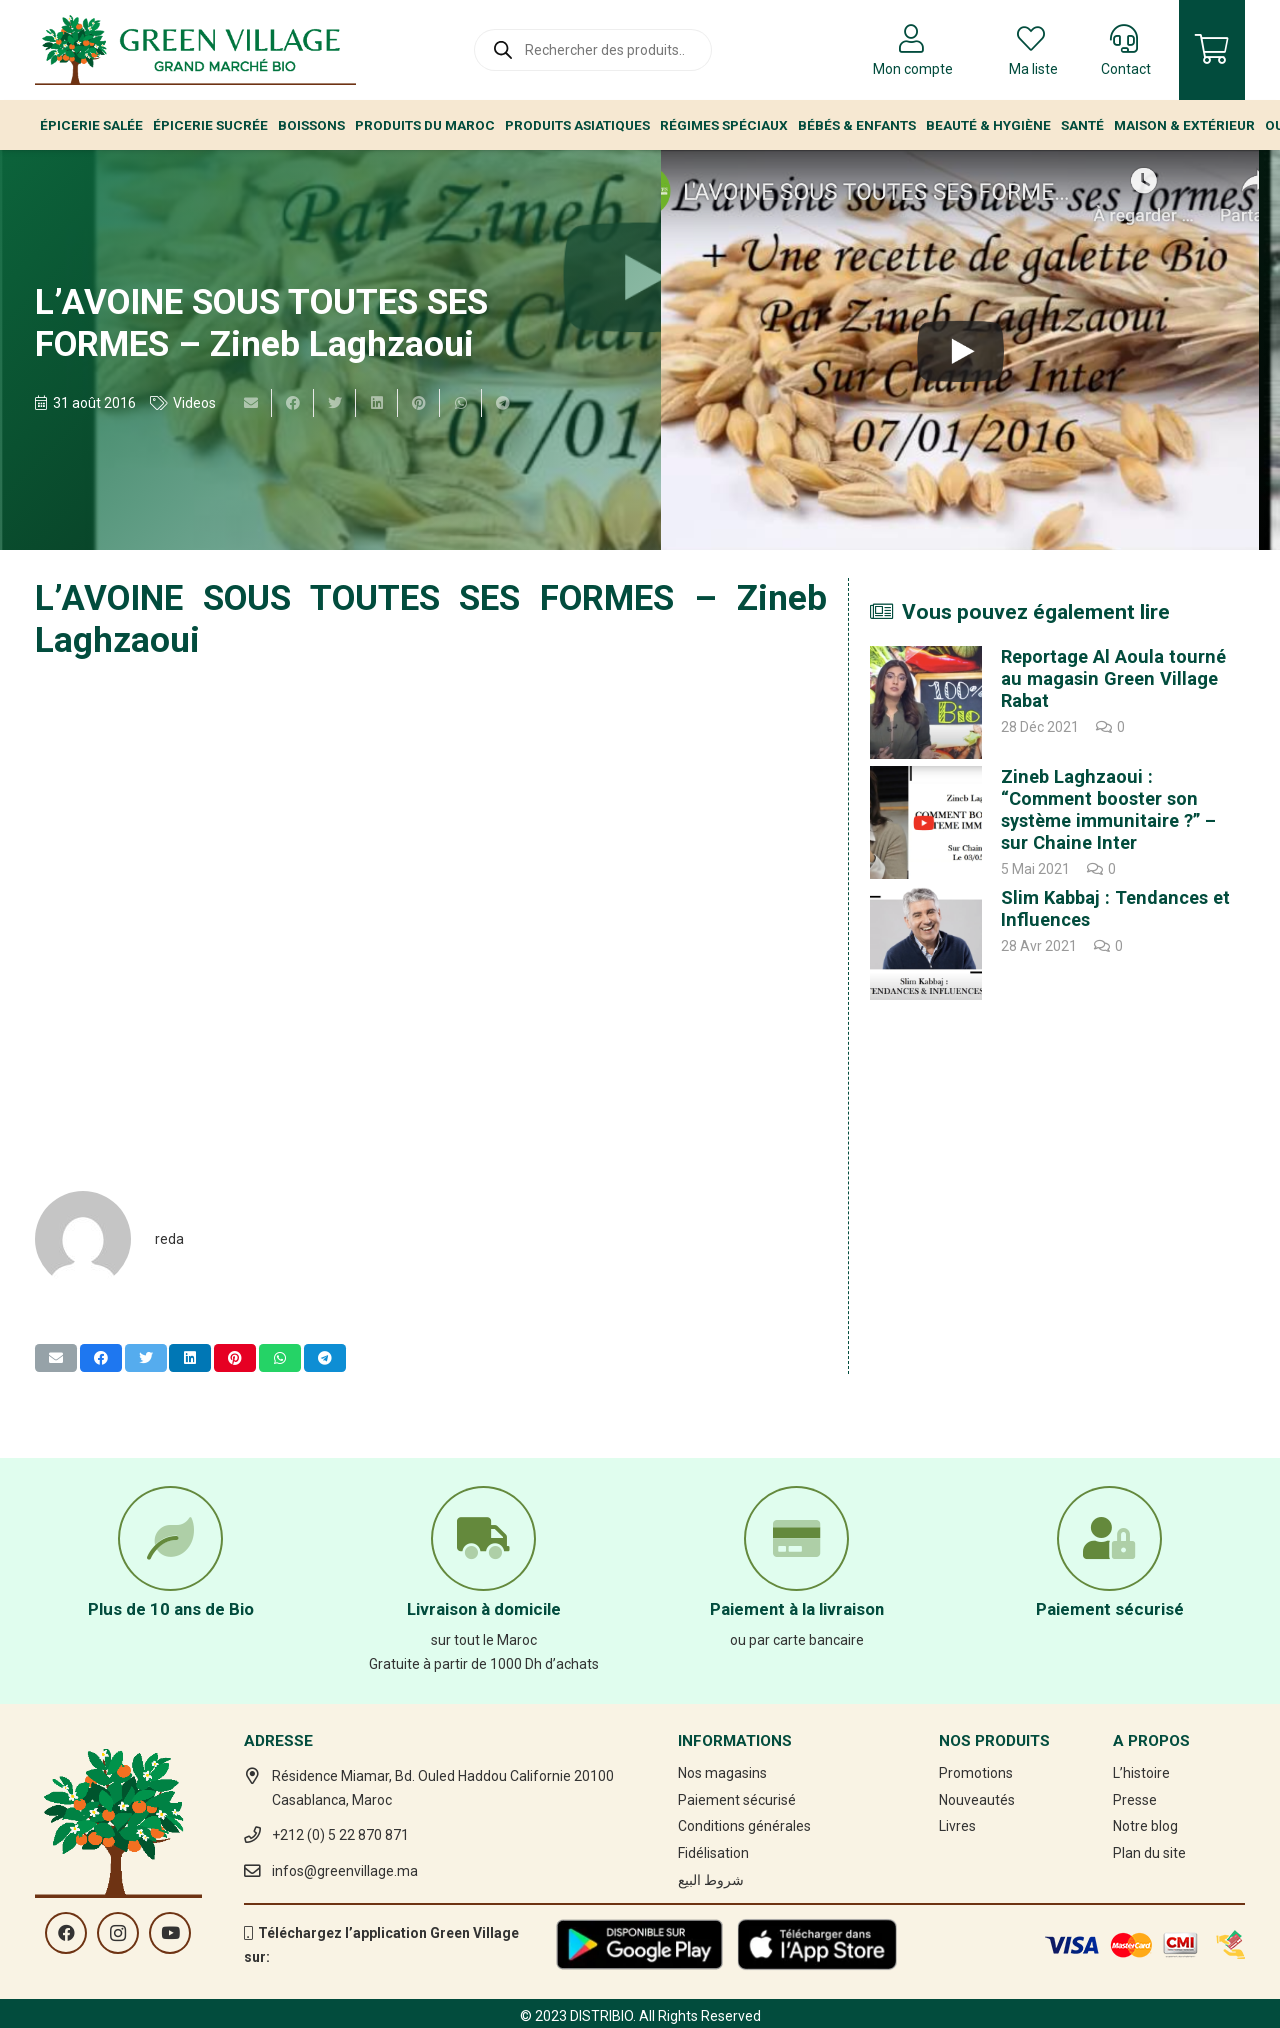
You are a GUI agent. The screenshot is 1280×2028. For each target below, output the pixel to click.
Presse (1135, 1800)
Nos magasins (722, 1773)
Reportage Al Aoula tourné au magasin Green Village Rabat (1113, 678)
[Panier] (1212, 50)
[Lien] (195, 50)
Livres (957, 1826)
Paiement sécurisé (737, 1800)
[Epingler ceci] (419, 403)
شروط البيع (711, 1880)
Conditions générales (744, 1826)
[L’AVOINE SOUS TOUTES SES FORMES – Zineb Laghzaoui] (960, 350)
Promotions (976, 1773)
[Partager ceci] (293, 403)
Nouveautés (977, 1800)
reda (169, 1239)
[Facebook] (66, 1933)
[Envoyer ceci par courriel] (251, 403)
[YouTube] (170, 1933)
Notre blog (1145, 1826)
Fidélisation (713, 1853)
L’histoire (1141, 1773)
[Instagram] (118, 1933)
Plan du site (1149, 1853)
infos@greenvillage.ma (345, 1871)
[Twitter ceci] (335, 403)
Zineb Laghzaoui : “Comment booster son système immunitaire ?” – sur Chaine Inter (1108, 809)
